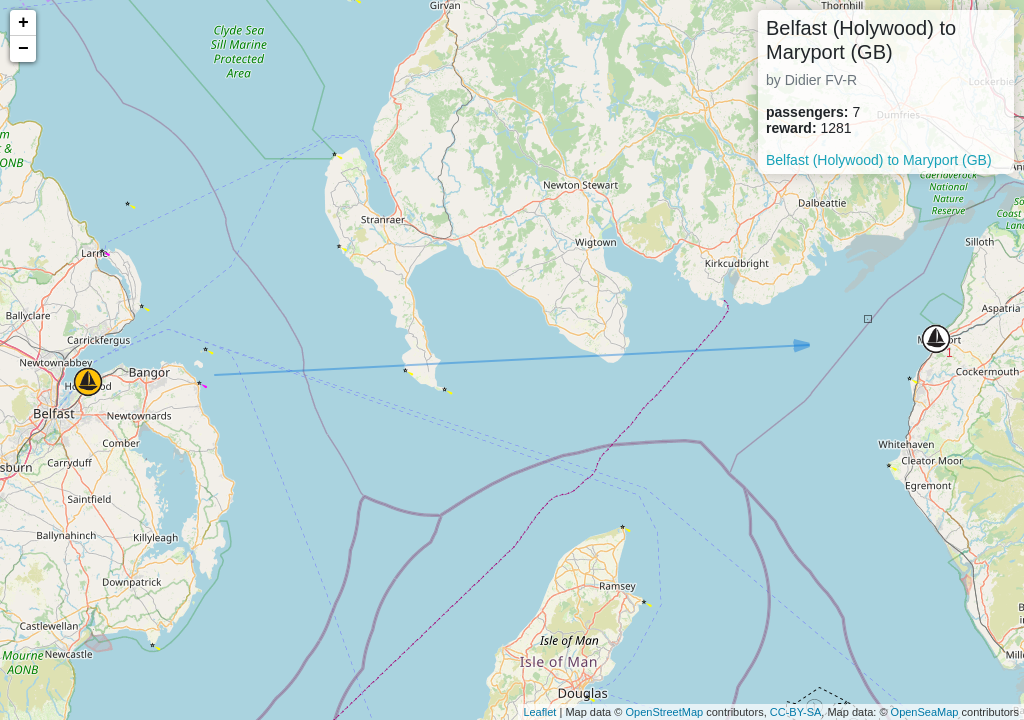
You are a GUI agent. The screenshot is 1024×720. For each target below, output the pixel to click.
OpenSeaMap (925, 712)
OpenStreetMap (664, 712)
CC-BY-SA (796, 712)
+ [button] (23, 23)
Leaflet (539, 712)
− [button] (23, 49)
